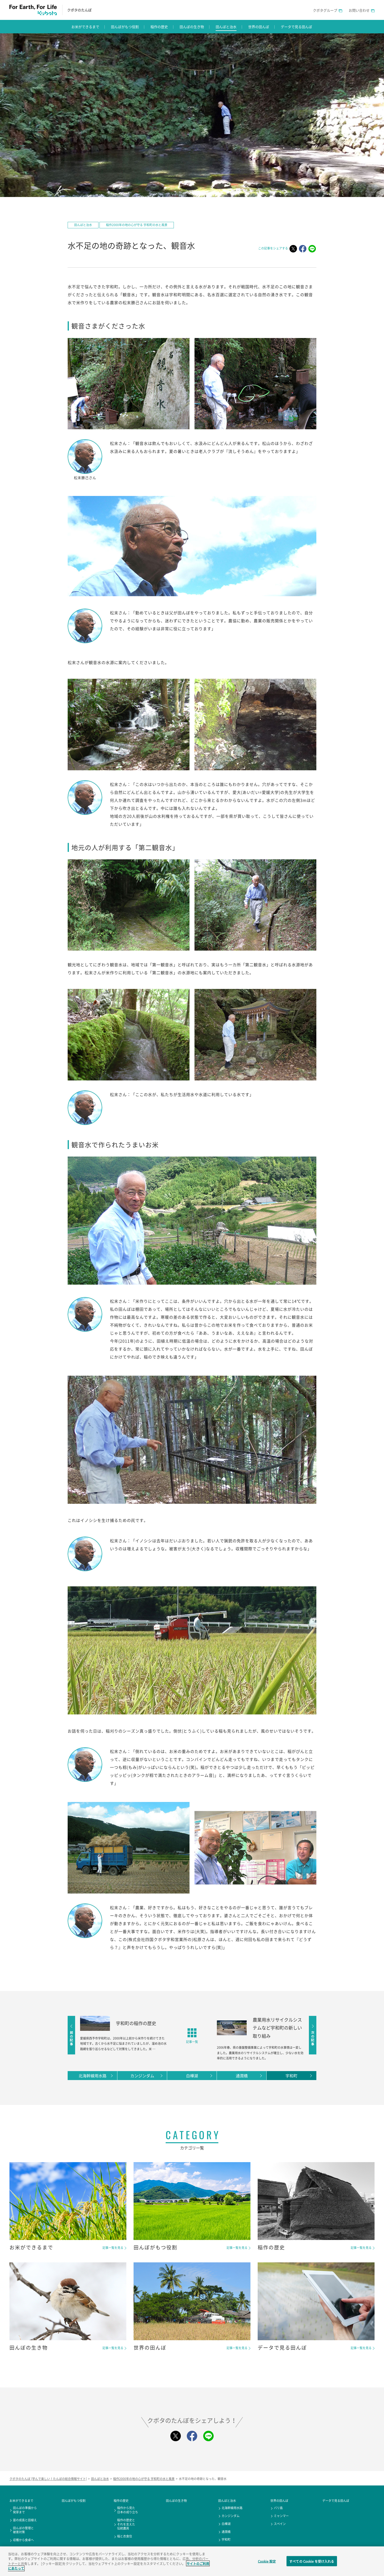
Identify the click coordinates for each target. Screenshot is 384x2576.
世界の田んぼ (258, 26)
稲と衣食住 (124, 2536)
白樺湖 (192, 2076)
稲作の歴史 (159, 26)
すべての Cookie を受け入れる (311, 2568)
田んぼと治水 (226, 26)
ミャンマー (281, 2516)
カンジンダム (142, 2076)
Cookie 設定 (267, 2568)
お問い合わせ (359, 10)
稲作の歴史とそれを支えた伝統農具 (126, 2524)
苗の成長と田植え (25, 2520)
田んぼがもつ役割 (125, 26)
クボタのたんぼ (79, 9)
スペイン (280, 2524)
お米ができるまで (85, 26)
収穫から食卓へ (23, 2540)
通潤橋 (242, 2076)
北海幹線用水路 (92, 2076)
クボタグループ (325, 10)
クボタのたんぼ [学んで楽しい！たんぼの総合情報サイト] (48, 2479)
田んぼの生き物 (192, 26)
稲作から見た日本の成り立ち (127, 2510)
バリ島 (278, 2508)
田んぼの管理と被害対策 (23, 2530)
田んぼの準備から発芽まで (25, 2510)
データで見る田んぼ (296, 26)
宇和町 (291, 2076)
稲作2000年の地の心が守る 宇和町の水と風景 (136, 225)
